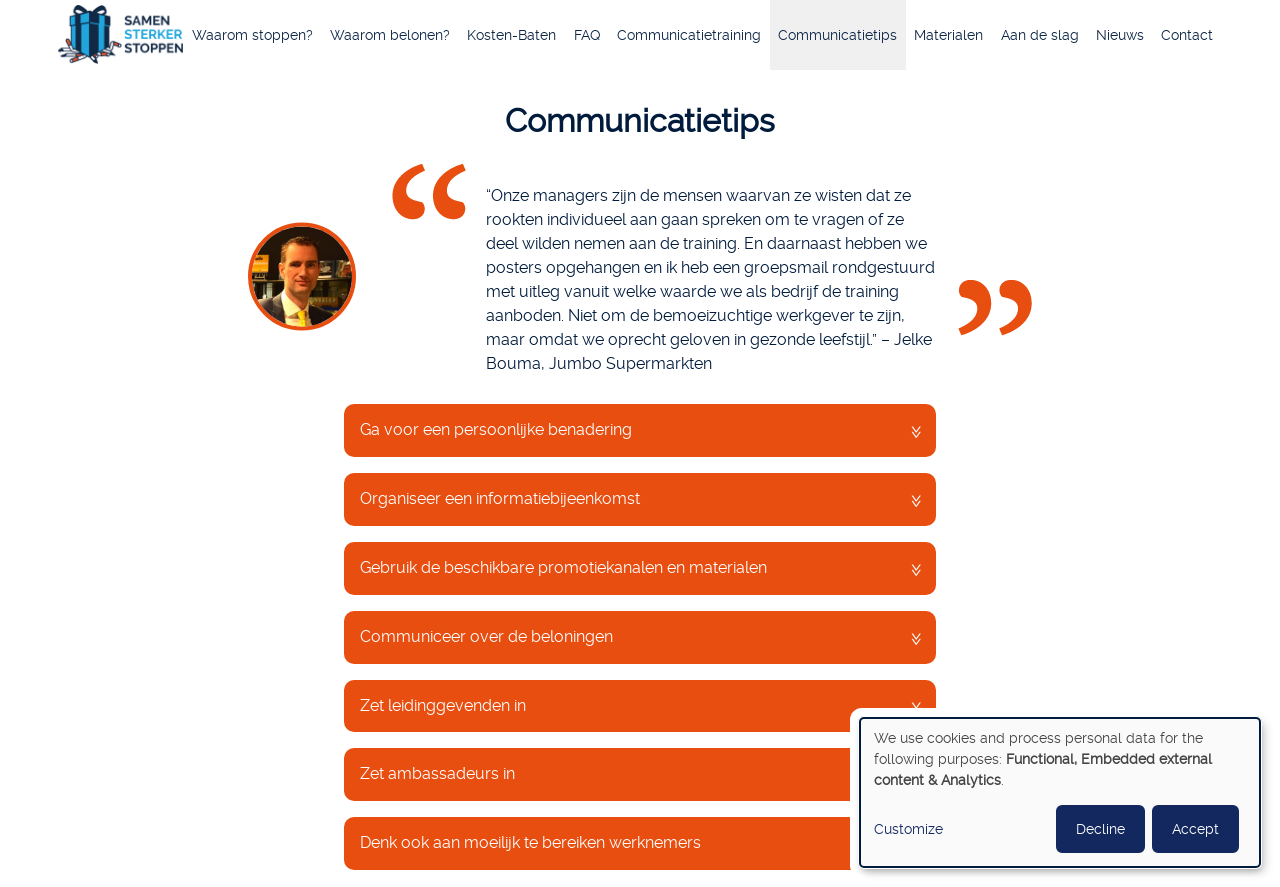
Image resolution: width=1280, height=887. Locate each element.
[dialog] (1060, 792)
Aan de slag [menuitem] (1040, 35)
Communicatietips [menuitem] (837, 35)
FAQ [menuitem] (587, 35)
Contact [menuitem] (1187, 35)
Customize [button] (908, 829)
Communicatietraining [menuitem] (689, 35)
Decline (1100, 829)
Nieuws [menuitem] (1120, 35)
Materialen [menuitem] (948, 35)
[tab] (640, 430)
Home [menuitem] (120, 37)
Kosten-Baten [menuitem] (511, 35)
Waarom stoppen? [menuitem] (252, 35)
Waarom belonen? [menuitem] (390, 35)
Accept (1195, 829)
